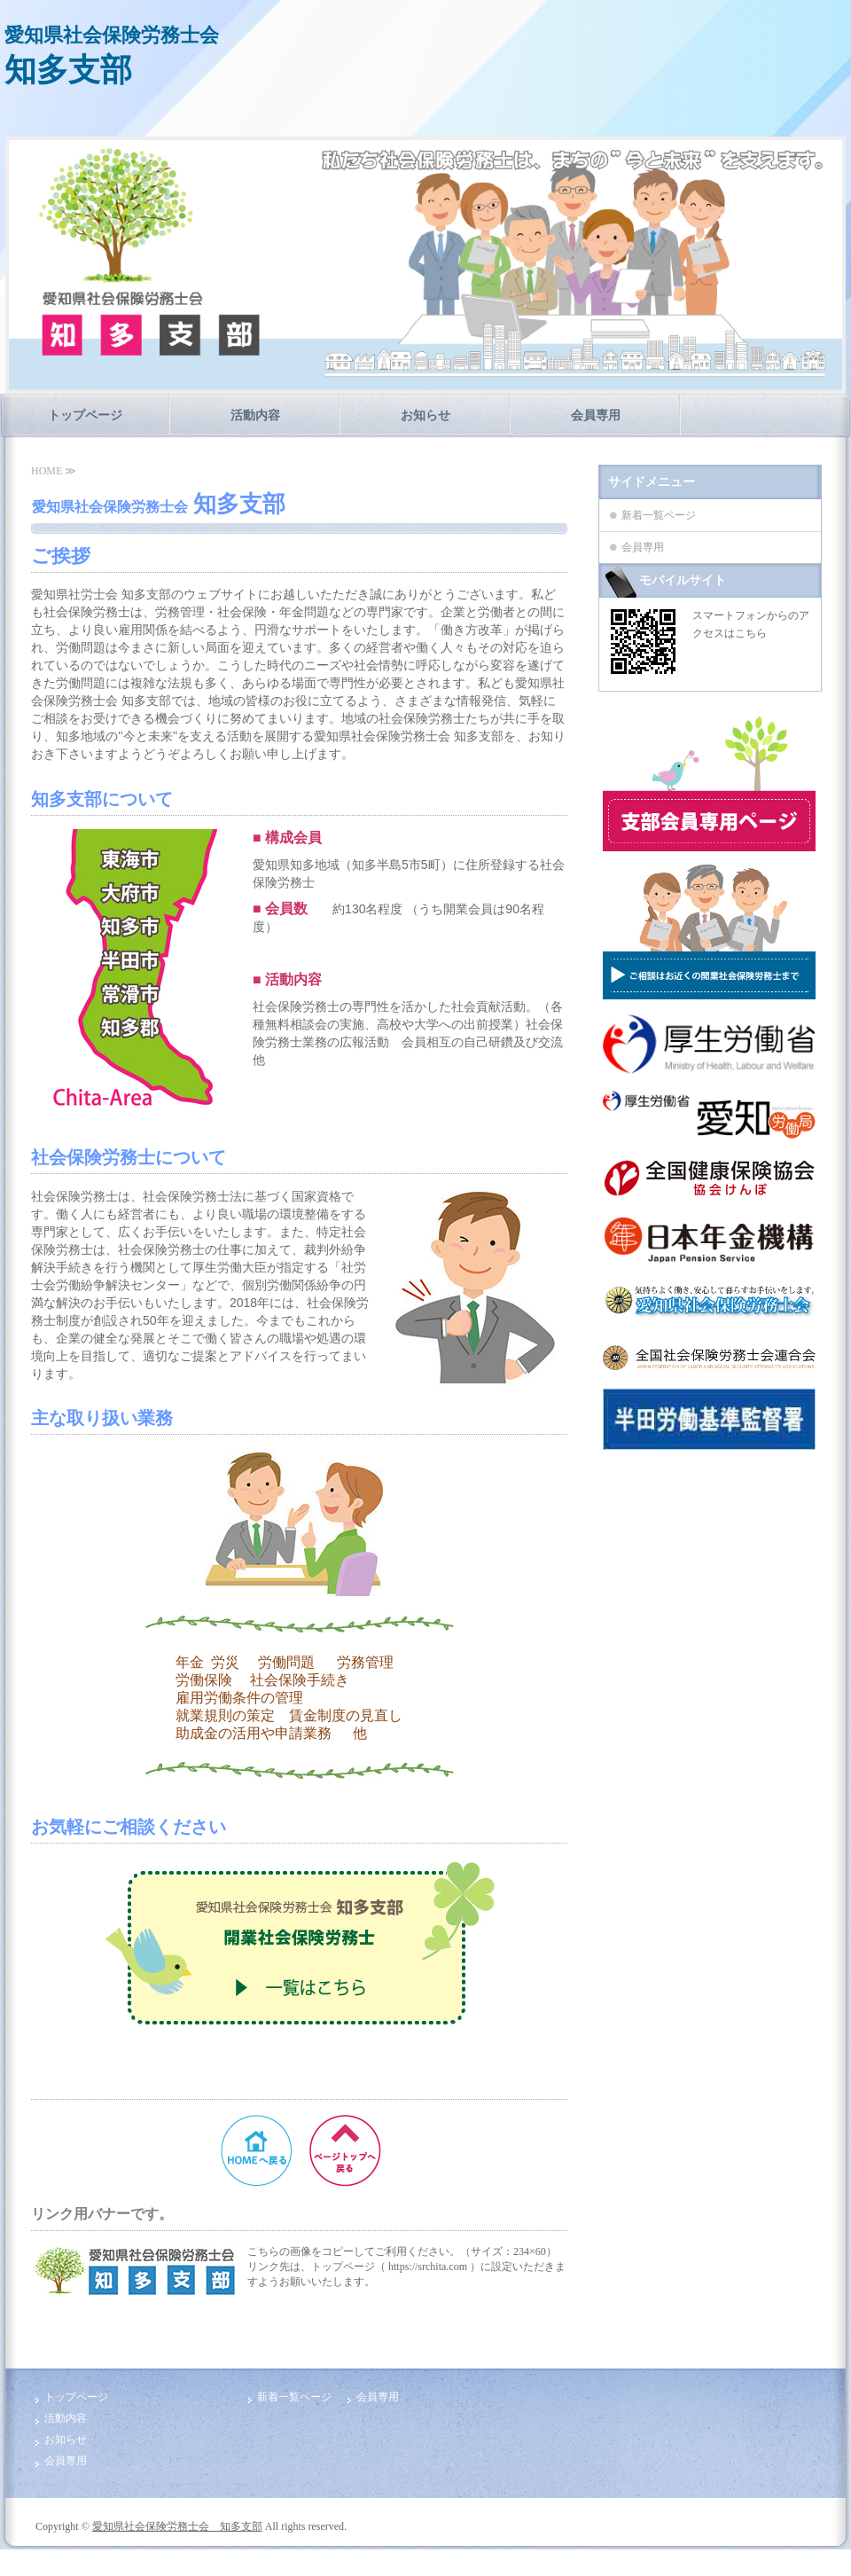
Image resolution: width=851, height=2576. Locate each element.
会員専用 (596, 415)
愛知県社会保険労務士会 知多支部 (177, 2526)
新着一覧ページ (658, 515)
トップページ (85, 415)
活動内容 (255, 415)
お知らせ (425, 415)
